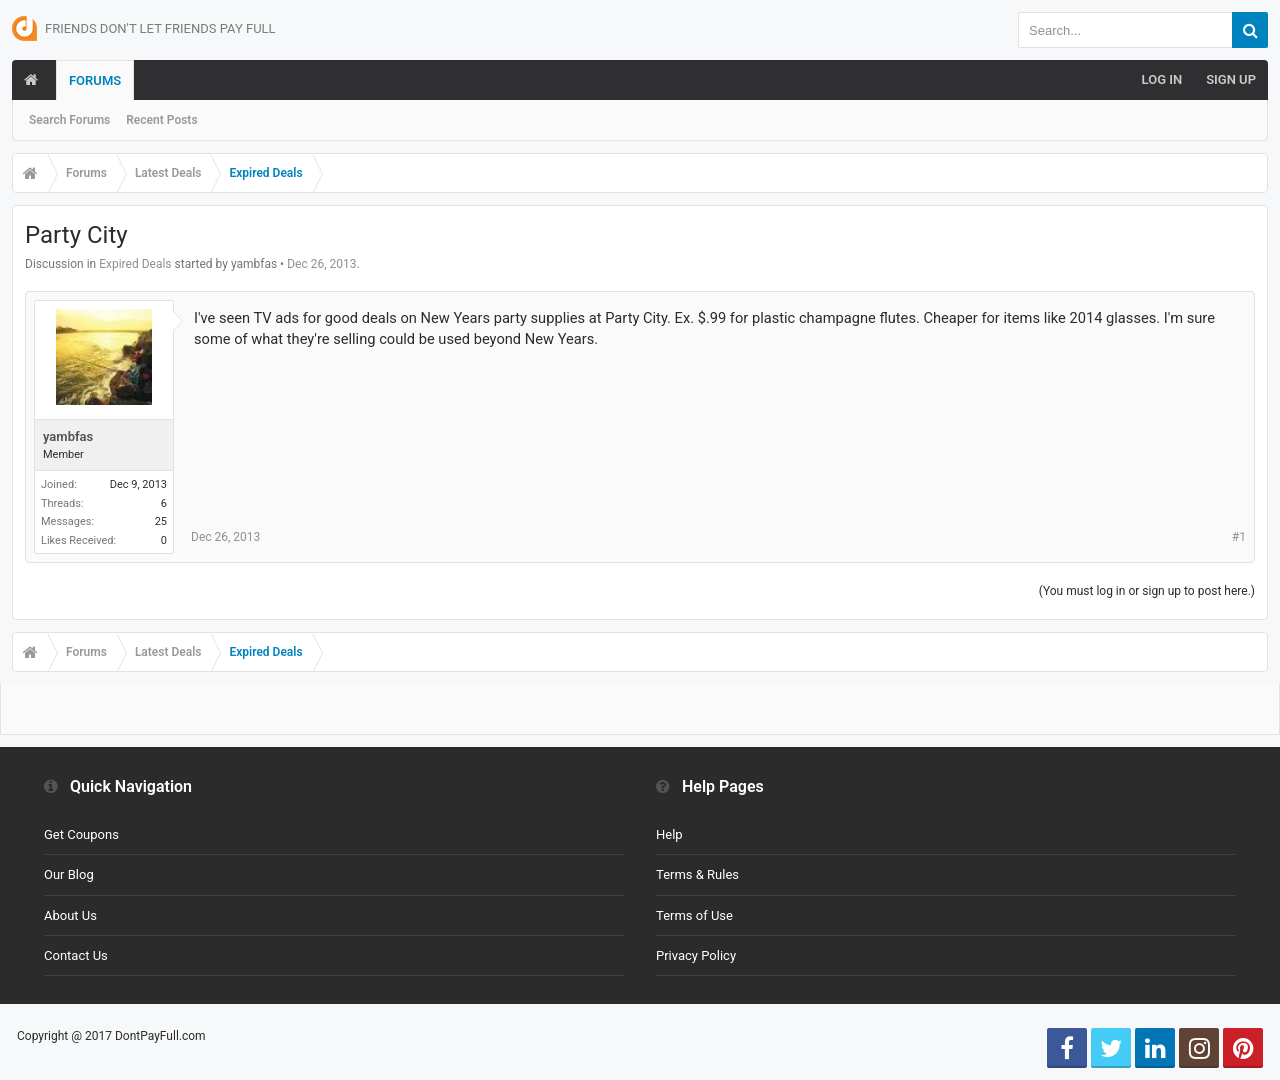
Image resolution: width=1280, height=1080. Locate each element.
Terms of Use (694, 915)
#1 (1239, 537)
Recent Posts (161, 120)
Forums (95, 80)
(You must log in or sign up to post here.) (1147, 591)
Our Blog (69, 874)
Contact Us (76, 955)
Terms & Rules (697, 874)
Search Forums (69, 120)
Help (669, 834)
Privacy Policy (696, 955)
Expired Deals (135, 264)
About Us (70, 915)
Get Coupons (81, 834)
